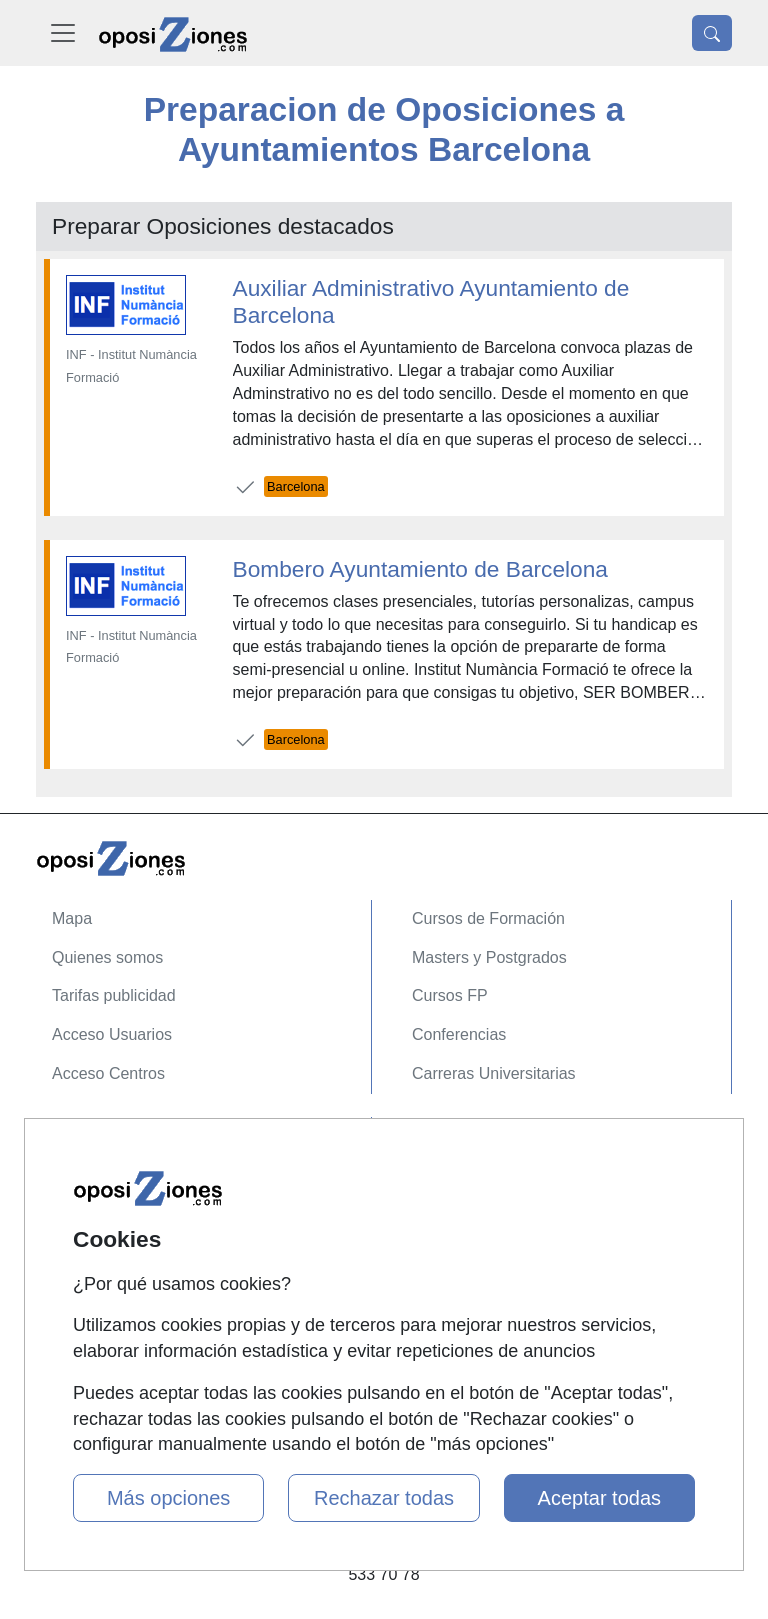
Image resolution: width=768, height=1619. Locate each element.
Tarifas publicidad (114, 995)
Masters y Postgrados (489, 957)
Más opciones (168, 1498)
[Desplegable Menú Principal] (63, 33)
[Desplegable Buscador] (712, 33)
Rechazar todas (384, 1498)
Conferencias (459, 1034)
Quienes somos (107, 957)
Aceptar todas (599, 1498)
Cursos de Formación (488, 918)
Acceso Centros (108, 1073)
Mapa (72, 918)
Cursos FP (450, 995)
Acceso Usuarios (112, 1034)
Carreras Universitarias (494, 1073)
